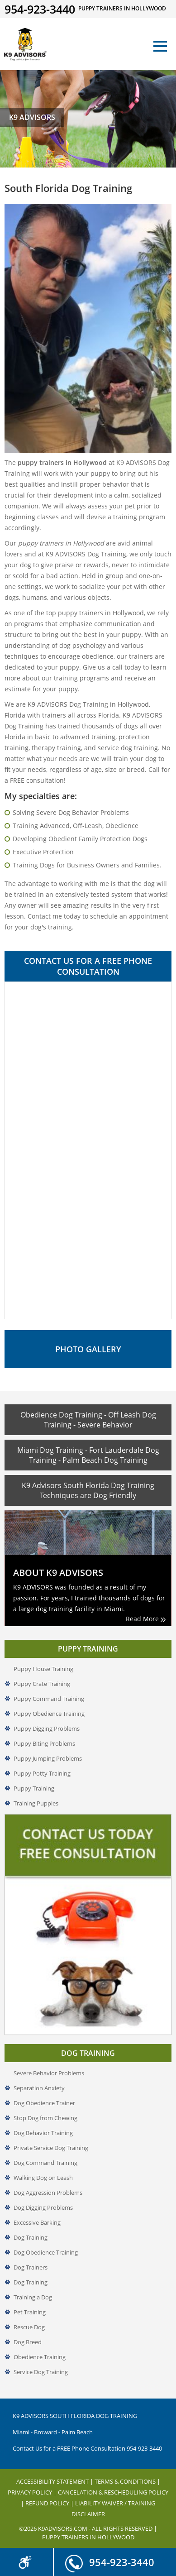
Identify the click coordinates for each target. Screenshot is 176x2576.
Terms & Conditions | (127, 2481)
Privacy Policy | (33, 2492)
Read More (146, 1618)
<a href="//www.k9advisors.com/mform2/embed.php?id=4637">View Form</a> (88, 1150)
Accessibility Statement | (55, 2481)
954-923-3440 (109, 2558)
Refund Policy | (50, 2503)
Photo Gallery (88, 1349)
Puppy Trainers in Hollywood (88, 2537)
